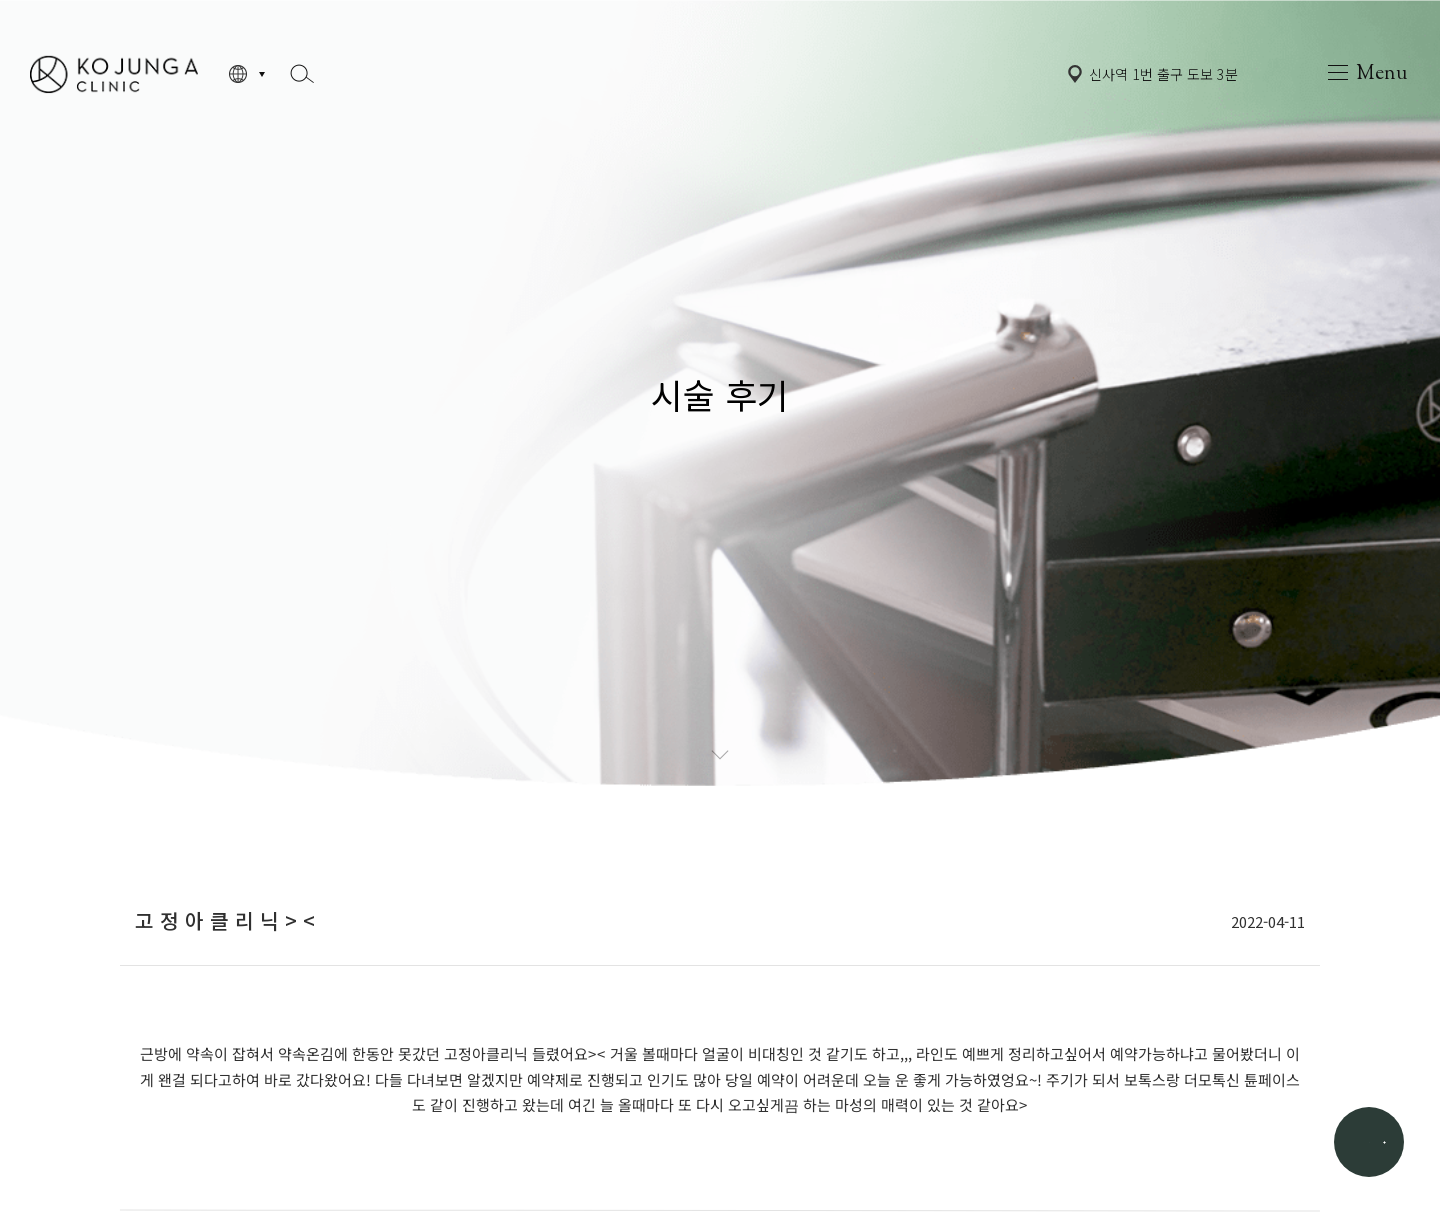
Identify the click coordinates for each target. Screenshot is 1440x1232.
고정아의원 (114, 73)
